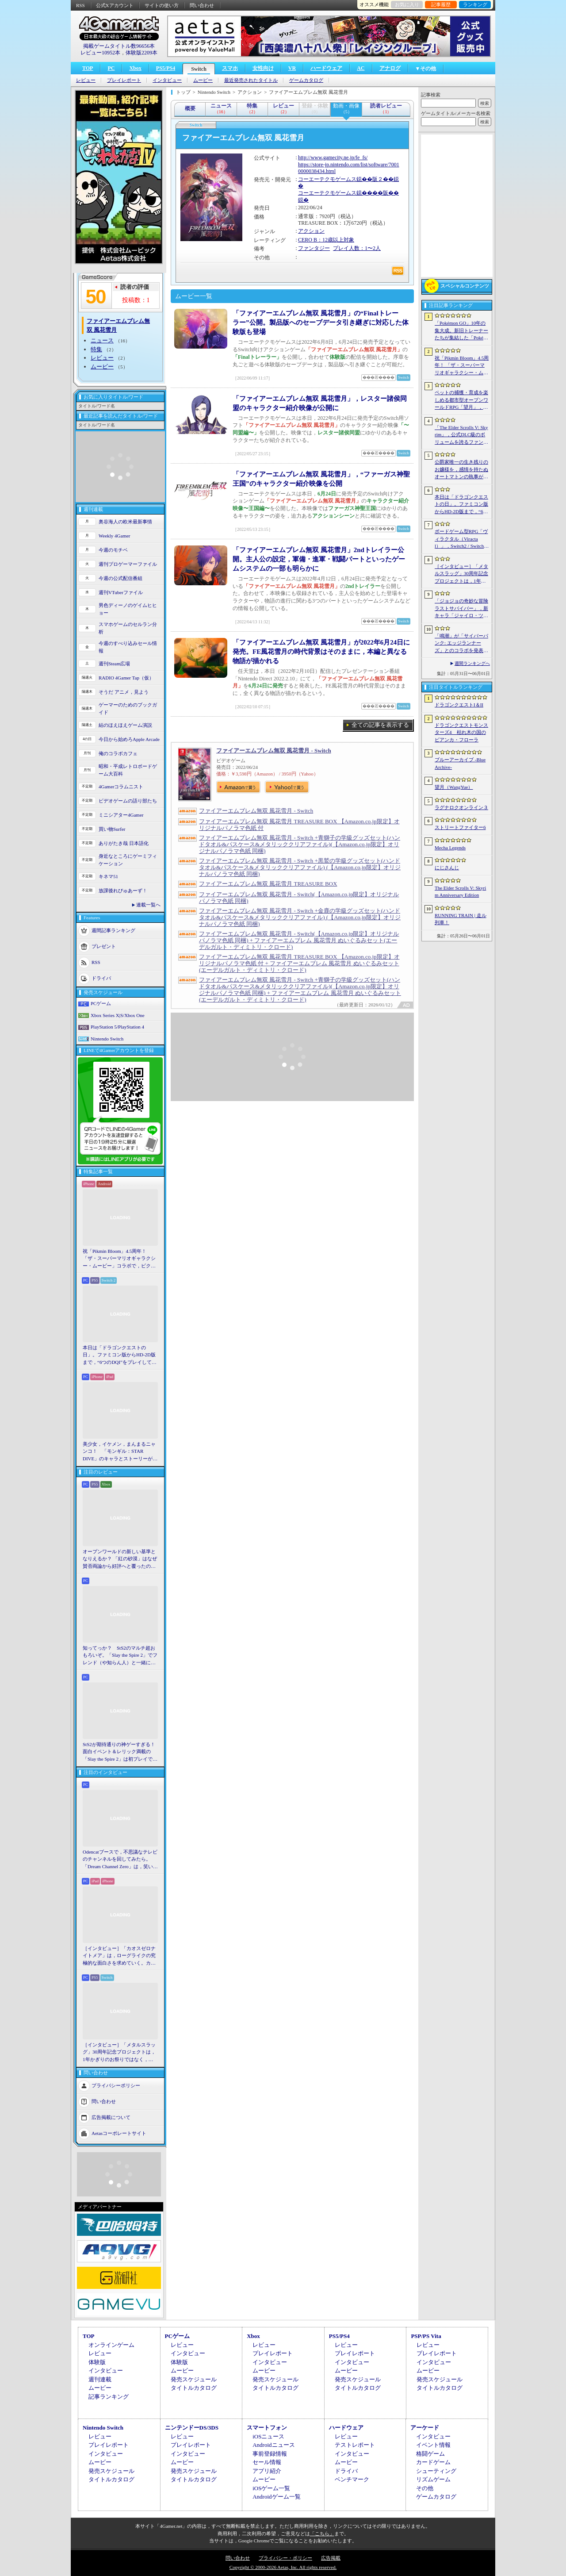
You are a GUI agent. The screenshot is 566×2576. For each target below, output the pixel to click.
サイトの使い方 (162, 5)
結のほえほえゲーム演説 (125, 725)
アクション (311, 231)
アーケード (424, 2427)
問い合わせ (202, 5)
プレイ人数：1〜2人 (357, 248)
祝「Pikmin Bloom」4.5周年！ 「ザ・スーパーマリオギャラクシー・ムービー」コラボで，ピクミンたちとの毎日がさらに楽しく (119, 1259)
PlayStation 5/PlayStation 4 (117, 1026)
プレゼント (104, 946)
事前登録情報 (269, 2453)
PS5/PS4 (165, 68)
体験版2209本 (141, 53)
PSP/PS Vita (426, 2336)
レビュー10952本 (100, 53)
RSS (80, 5)
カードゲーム (433, 2462)
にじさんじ (447, 867)
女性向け (263, 68)
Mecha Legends (450, 847)
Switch (199, 69)
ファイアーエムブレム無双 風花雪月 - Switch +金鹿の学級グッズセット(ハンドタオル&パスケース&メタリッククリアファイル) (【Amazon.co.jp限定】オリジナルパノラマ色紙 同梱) (300, 917)
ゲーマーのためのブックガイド (128, 708)
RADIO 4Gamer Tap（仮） (126, 677)
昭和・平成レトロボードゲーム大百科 (128, 770)
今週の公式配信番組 (120, 578)
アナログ (390, 68)
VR (292, 68)
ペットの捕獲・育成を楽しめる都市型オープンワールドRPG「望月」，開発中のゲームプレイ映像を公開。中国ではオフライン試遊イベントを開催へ (461, 400)
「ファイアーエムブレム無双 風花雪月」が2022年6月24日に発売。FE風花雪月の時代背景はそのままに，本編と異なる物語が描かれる (321, 651)
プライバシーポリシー (116, 2085)
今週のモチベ (113, 550)
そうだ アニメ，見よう (124, 692)
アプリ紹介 (266, 2471)
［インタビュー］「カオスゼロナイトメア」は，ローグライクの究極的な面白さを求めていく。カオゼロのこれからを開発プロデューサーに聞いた (119, 1956)
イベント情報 (433, 2445)
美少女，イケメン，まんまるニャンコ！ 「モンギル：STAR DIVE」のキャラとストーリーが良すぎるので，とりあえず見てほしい (120, 1452)
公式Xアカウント (115, 5)
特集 (96, 349)
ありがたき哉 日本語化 (124, 843)
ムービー (203, 80)
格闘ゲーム (430, 2453)
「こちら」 (322, 2533)
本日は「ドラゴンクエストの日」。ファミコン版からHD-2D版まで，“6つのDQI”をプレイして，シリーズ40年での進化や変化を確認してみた (120, 1355)
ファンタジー (314, 248)
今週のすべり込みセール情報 (128, 647)
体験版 (97, 2362)
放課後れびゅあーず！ (123, 890)
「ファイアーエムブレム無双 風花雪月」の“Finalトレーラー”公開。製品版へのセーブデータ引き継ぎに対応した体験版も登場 (321, 322)
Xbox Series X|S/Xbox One (118, 1015)
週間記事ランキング (113, 930)
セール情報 (266, 2462)
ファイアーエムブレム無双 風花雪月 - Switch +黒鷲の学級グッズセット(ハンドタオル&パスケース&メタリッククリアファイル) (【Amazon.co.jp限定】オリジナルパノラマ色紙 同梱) (300, 867)
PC (111, 68)
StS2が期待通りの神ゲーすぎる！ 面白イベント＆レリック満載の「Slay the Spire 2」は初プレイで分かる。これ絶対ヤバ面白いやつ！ (120, 1752)
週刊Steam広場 (114, 663)
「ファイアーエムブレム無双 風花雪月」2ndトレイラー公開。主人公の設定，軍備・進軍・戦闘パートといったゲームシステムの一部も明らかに (319, 559)
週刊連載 (99, 2379)
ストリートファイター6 (460, 827)
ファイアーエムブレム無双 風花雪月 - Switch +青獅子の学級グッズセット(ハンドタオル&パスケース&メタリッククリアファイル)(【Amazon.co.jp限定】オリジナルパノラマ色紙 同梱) (299, 844)
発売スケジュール (194, 2379)
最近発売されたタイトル (251, 80)
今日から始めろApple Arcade (129, 739)
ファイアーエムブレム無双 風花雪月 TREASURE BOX (268, 883)
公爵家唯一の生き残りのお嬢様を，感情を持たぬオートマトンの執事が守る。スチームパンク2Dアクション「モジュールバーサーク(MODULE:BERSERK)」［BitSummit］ (462, 469)
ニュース (102, 340)
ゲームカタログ (306, 80)
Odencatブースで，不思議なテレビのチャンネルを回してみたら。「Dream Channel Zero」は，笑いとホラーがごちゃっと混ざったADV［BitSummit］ (120, 1859)
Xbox (135, 68)
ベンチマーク (352, 2479)
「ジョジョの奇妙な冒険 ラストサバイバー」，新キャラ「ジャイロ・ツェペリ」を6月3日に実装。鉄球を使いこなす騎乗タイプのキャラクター (461, 608)
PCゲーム (101, 1003)
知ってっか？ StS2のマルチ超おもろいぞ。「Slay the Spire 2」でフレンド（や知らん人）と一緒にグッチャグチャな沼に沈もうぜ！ (120, 1655)
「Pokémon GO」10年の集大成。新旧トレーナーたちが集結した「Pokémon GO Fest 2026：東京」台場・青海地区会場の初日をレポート (461, 331)
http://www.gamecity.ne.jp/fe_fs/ (332, 157)
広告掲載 (330, 2558)
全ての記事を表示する (380, 725)
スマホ (230, 68)
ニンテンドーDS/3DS (191, 2427)
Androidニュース (273, 2445)
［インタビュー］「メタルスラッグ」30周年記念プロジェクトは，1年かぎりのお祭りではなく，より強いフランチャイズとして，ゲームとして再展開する (119, 2052)
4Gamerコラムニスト (121, 786)
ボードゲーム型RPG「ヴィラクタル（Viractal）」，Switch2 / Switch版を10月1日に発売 (462, 539)
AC (360, 68)
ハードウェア (326, 68)
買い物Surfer (112, 829)
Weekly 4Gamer (114, 535)
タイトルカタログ (194, 2387)
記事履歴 (441, 4)
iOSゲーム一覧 (271, 2488)
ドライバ (101, 978)
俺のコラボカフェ (118, 753)
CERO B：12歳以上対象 (326, 240)
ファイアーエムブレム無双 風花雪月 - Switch (273, 750)
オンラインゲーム (111, 2345)
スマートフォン (267, 2427)
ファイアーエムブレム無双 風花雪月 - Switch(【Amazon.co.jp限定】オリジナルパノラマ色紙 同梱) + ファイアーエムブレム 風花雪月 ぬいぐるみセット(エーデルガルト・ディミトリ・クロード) (299, 940)
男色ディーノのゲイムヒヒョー (128, 609)
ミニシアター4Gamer (121, 815)
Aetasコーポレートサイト (119, 2133)
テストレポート (355, 2445)
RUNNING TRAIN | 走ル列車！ (460, 919)
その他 (424, 2488)
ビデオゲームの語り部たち (128, 800)
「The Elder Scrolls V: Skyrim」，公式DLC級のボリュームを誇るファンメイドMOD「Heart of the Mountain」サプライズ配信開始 (461, 435)
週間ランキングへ (472, 663)
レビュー (86, 80)
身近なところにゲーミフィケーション (128, 859)
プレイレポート (124, 80)
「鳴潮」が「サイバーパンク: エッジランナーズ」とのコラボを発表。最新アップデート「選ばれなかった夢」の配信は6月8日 (461, 643)
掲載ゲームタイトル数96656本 (119, 46)
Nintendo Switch (107, 1038)
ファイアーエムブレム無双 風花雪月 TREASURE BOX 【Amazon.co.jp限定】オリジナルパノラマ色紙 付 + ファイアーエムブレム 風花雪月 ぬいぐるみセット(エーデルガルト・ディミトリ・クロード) (299, 963)
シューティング (436, 2471)
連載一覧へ (148, 904)
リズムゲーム (433, 2479)
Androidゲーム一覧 (276, 2496)
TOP (87, 68)
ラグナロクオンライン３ (461, 807)
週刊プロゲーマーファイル (128, 564)
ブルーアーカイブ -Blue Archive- (460, 763)
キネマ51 (108, 876)
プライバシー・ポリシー (285, 2558)
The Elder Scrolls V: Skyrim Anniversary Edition (460, 891)
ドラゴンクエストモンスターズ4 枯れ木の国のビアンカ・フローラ (461, 732)
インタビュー (167, 80)
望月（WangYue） (454, 787)
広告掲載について (111, 2117)
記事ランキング (108, 2396)
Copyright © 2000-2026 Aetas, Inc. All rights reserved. (283, 2567)
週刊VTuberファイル (121, 592)
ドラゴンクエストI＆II (459, 704)
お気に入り (407, 4)
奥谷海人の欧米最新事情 (125, 521)
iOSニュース (268, 2436)
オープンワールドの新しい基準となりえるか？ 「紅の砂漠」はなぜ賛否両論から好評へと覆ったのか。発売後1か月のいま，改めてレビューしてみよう (120, 1559)
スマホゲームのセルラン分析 (128, 628)
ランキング (475, 4)
